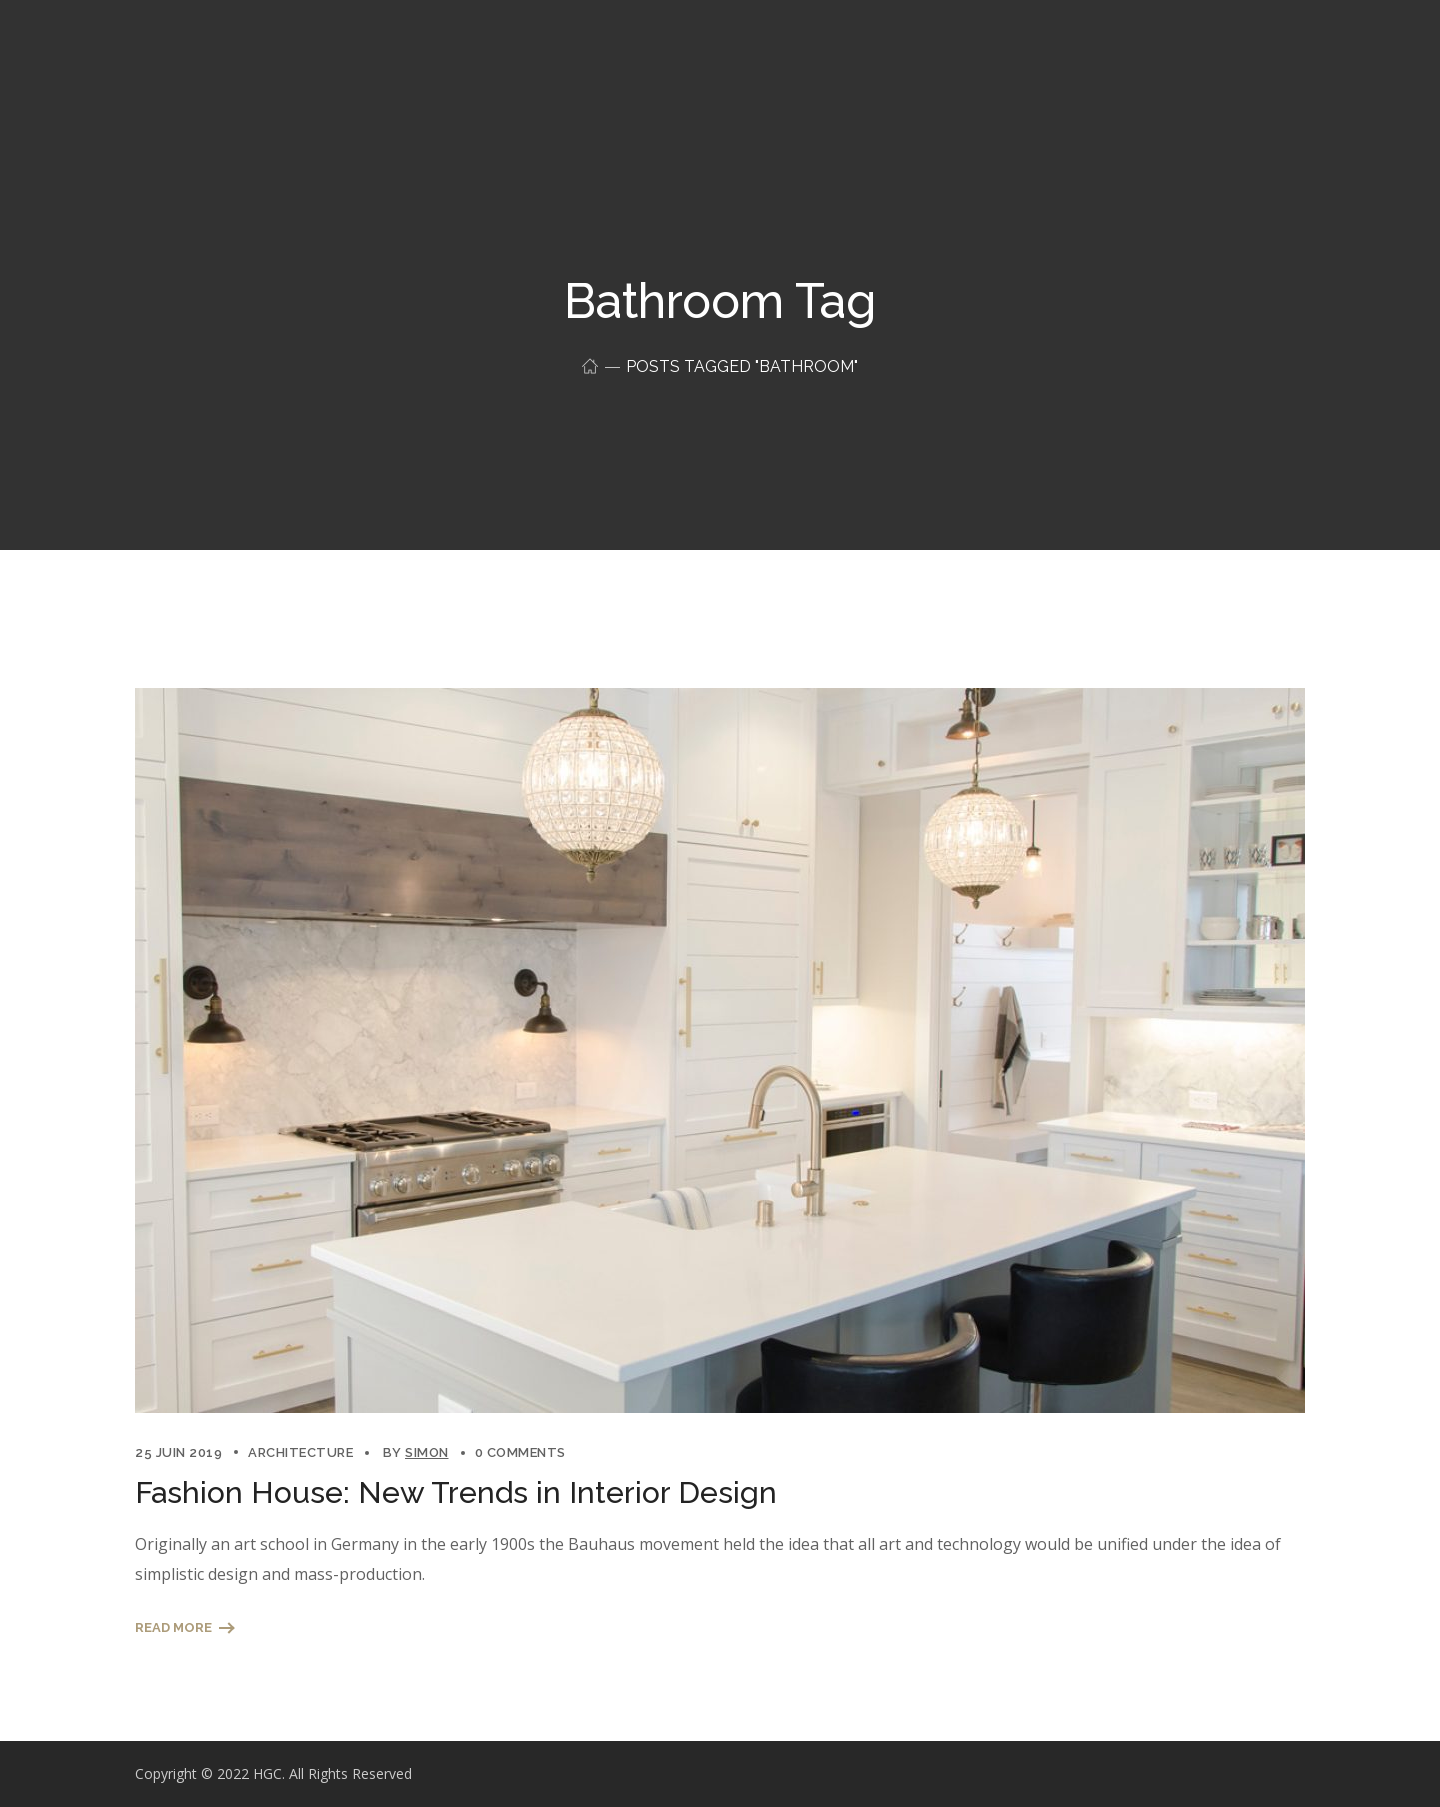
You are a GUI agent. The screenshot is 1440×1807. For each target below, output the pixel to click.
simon (427, 1452)
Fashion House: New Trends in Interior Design (456, 1492)
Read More (173, 1627)
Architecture (300, 1452)
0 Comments (520, 1452)
